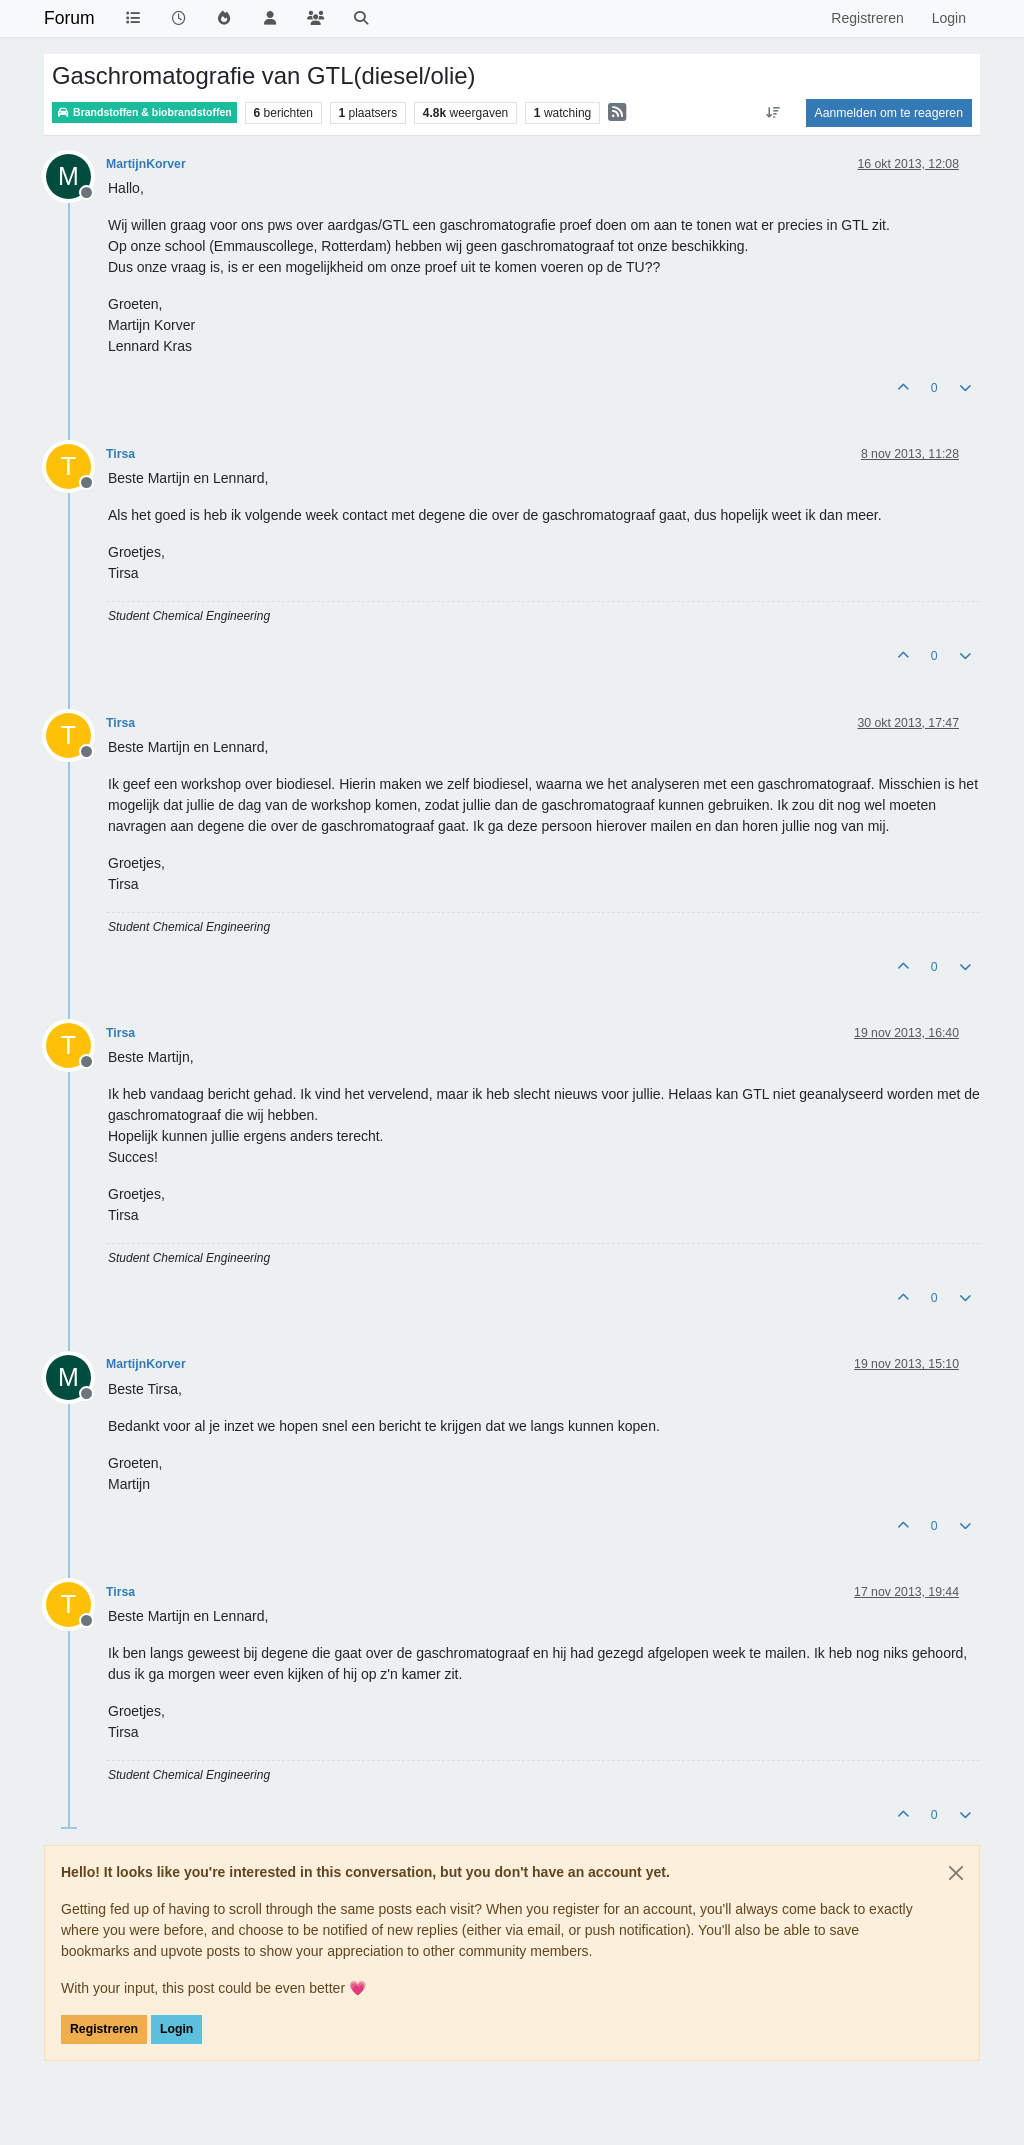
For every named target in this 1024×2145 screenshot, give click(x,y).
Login (176, 2029)
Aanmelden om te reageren (889, 113)
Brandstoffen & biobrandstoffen (144, 112)
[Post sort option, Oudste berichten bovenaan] (772, 113)
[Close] (956, 1873)
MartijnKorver (146, 164)
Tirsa (120, 454)
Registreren (104, 2029)
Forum (69, 18)
